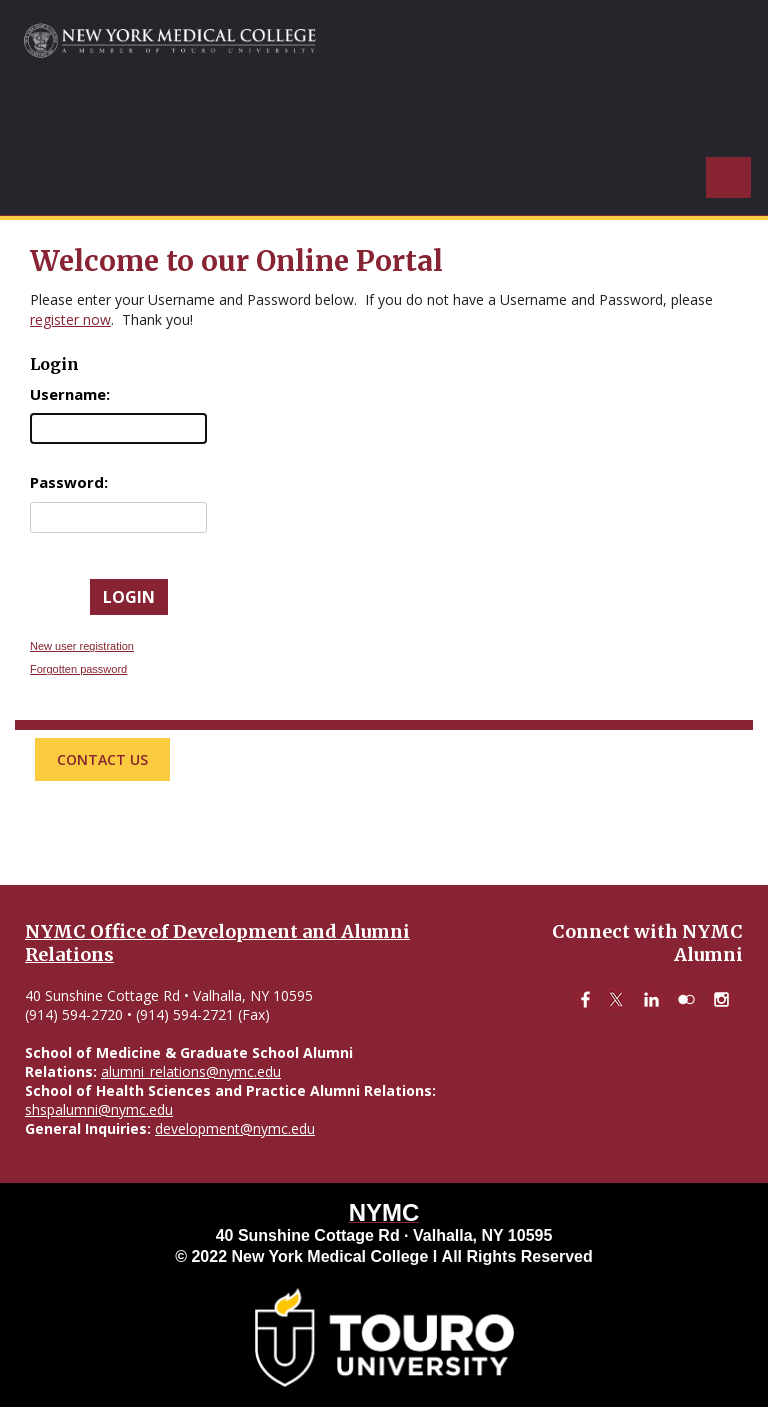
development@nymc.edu (235, 1128)
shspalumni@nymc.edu (99, 1109)
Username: (70, 394)
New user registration (82, 646)
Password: (69, 482)
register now (70, 319)
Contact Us (102, 759)
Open (723, 166)
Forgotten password (78, 669)
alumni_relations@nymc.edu (191, 1071)
